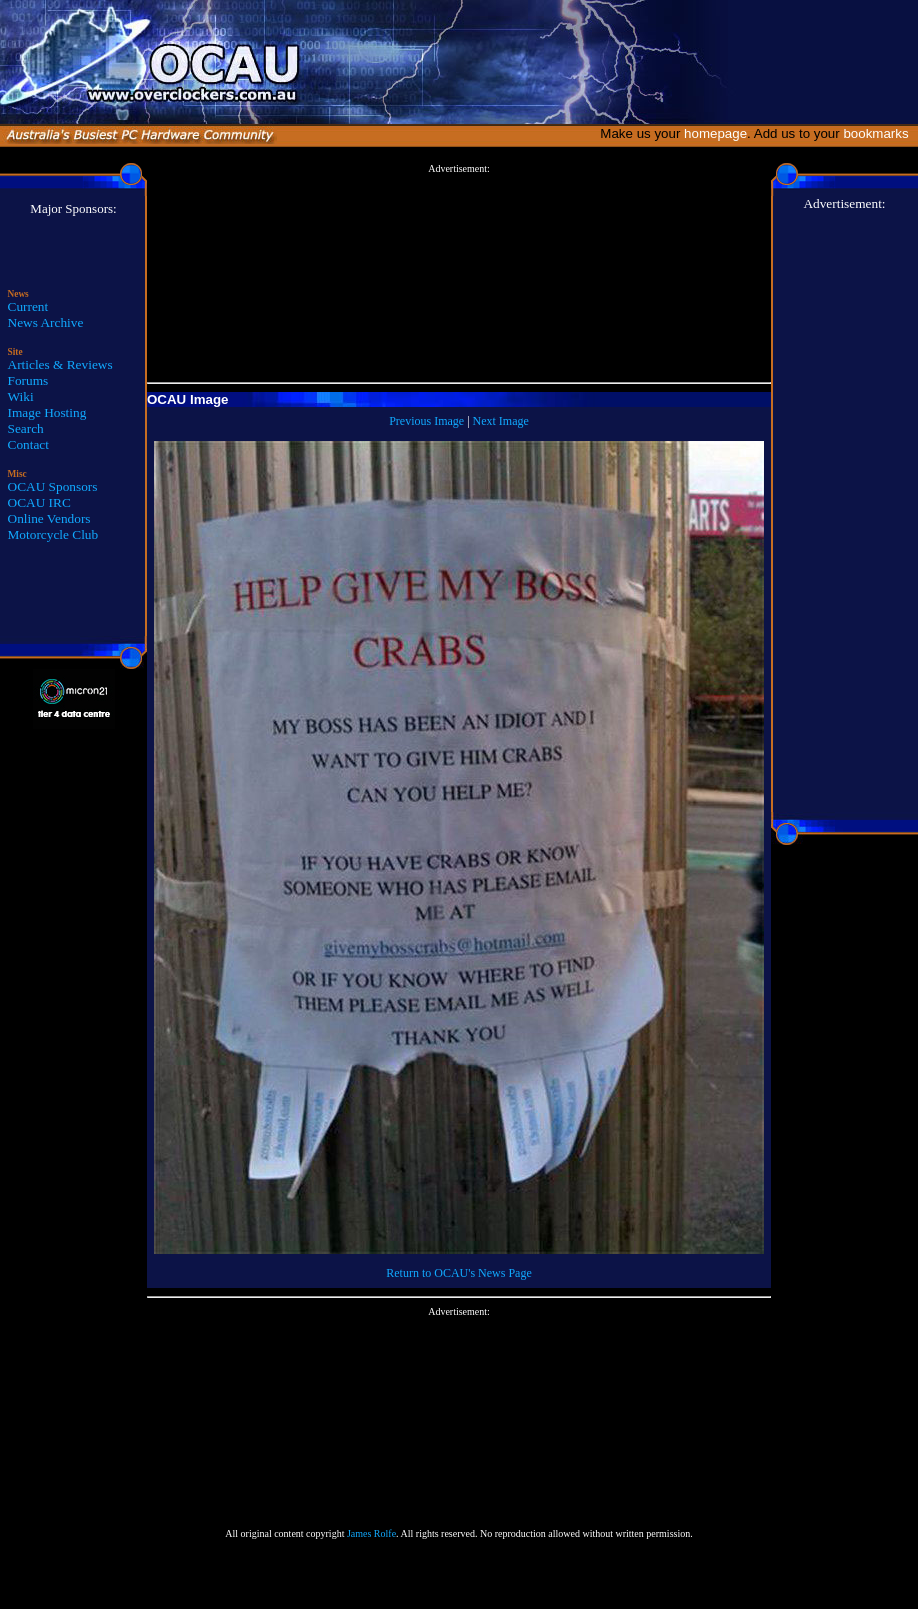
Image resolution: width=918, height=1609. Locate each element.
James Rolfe (371, 1533)
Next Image (501, 421)
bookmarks (879, 133)
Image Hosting (47, 412)
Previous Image (426, 421)
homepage (715, 133)
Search (26, 428)
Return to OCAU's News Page (458, 1273)
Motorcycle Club (53, 534)
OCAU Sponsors (53, 486)
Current (28, 306)
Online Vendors (49, 518)
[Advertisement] (459, 274)
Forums (28, 380)
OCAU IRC (39, 502)
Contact (28, 444)
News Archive (46, 322)
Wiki (21, 396)
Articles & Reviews (60, 364)
